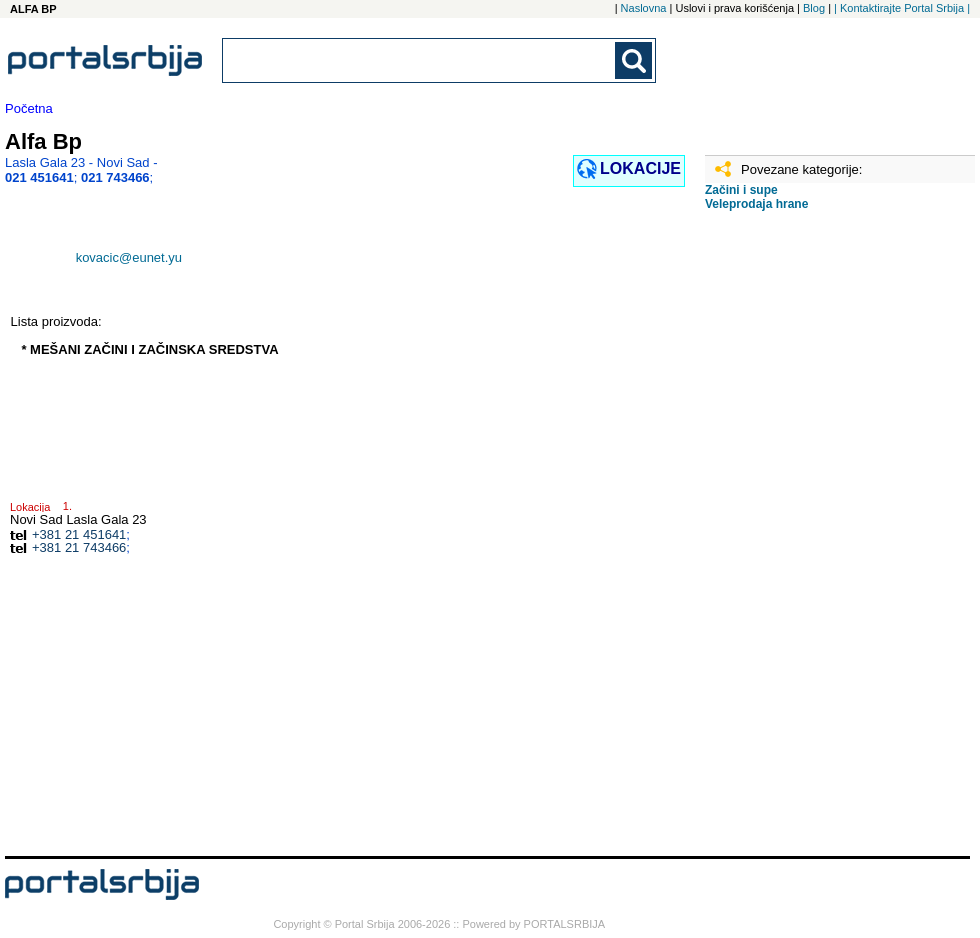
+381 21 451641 (79, 534)
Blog (814, 8)
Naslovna (644, 8)
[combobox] (420, 60)
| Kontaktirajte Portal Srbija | (902, 8)
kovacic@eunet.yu (129, 257)
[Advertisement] (786, 541)
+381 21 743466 (79, 547)
